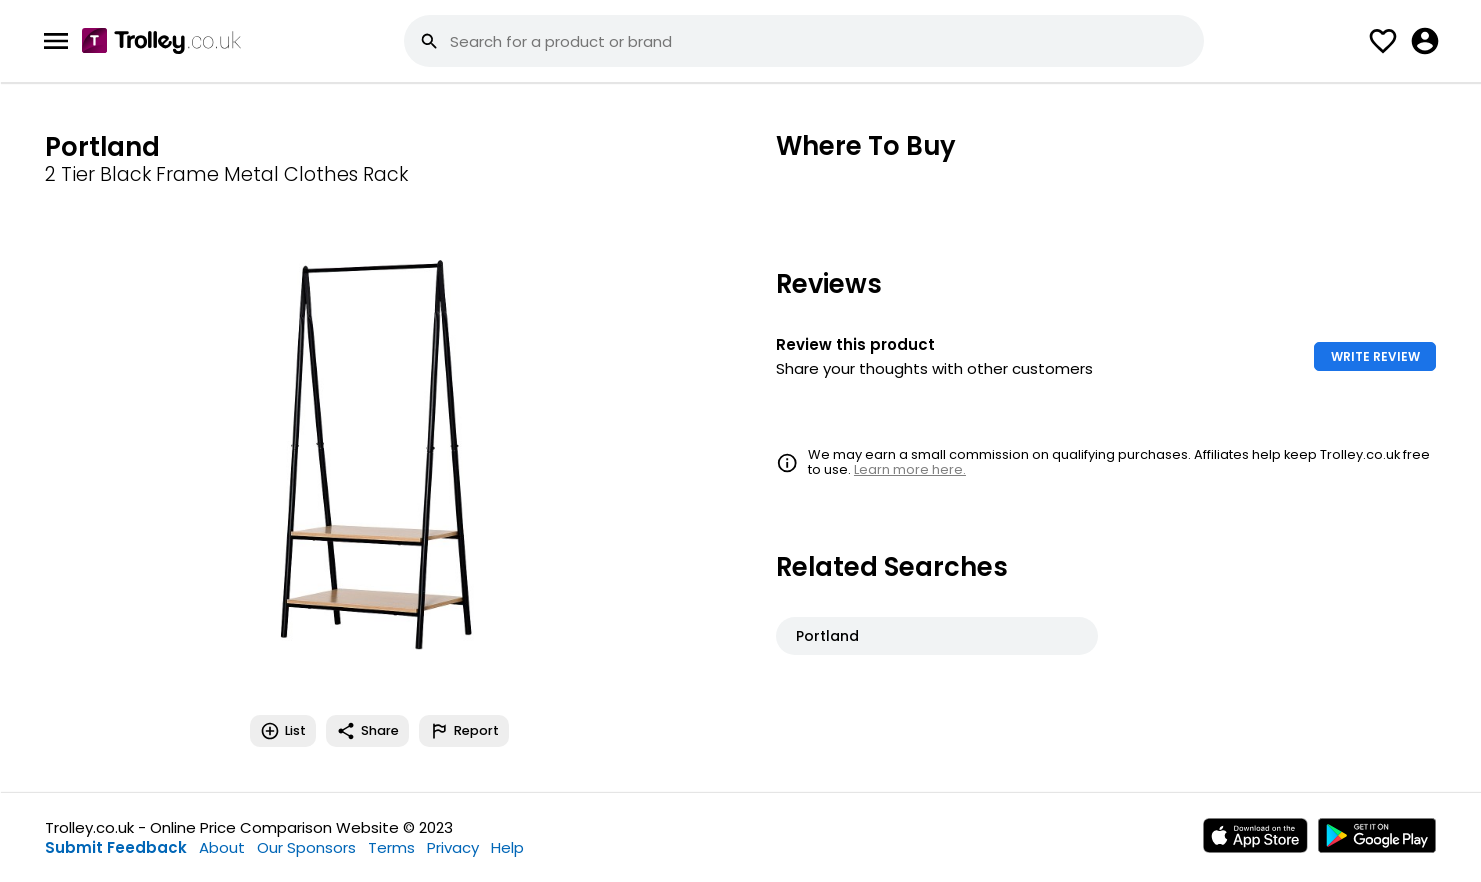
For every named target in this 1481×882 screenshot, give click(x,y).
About (222, 847)
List (283, 731)
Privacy (453, 847)
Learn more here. (910, 469)
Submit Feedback (116, 847)
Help (507, 847)
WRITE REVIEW (1375, 356)
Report (464, 731)
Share (367, 731)
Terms (391, 847)
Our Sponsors (306, 847)
